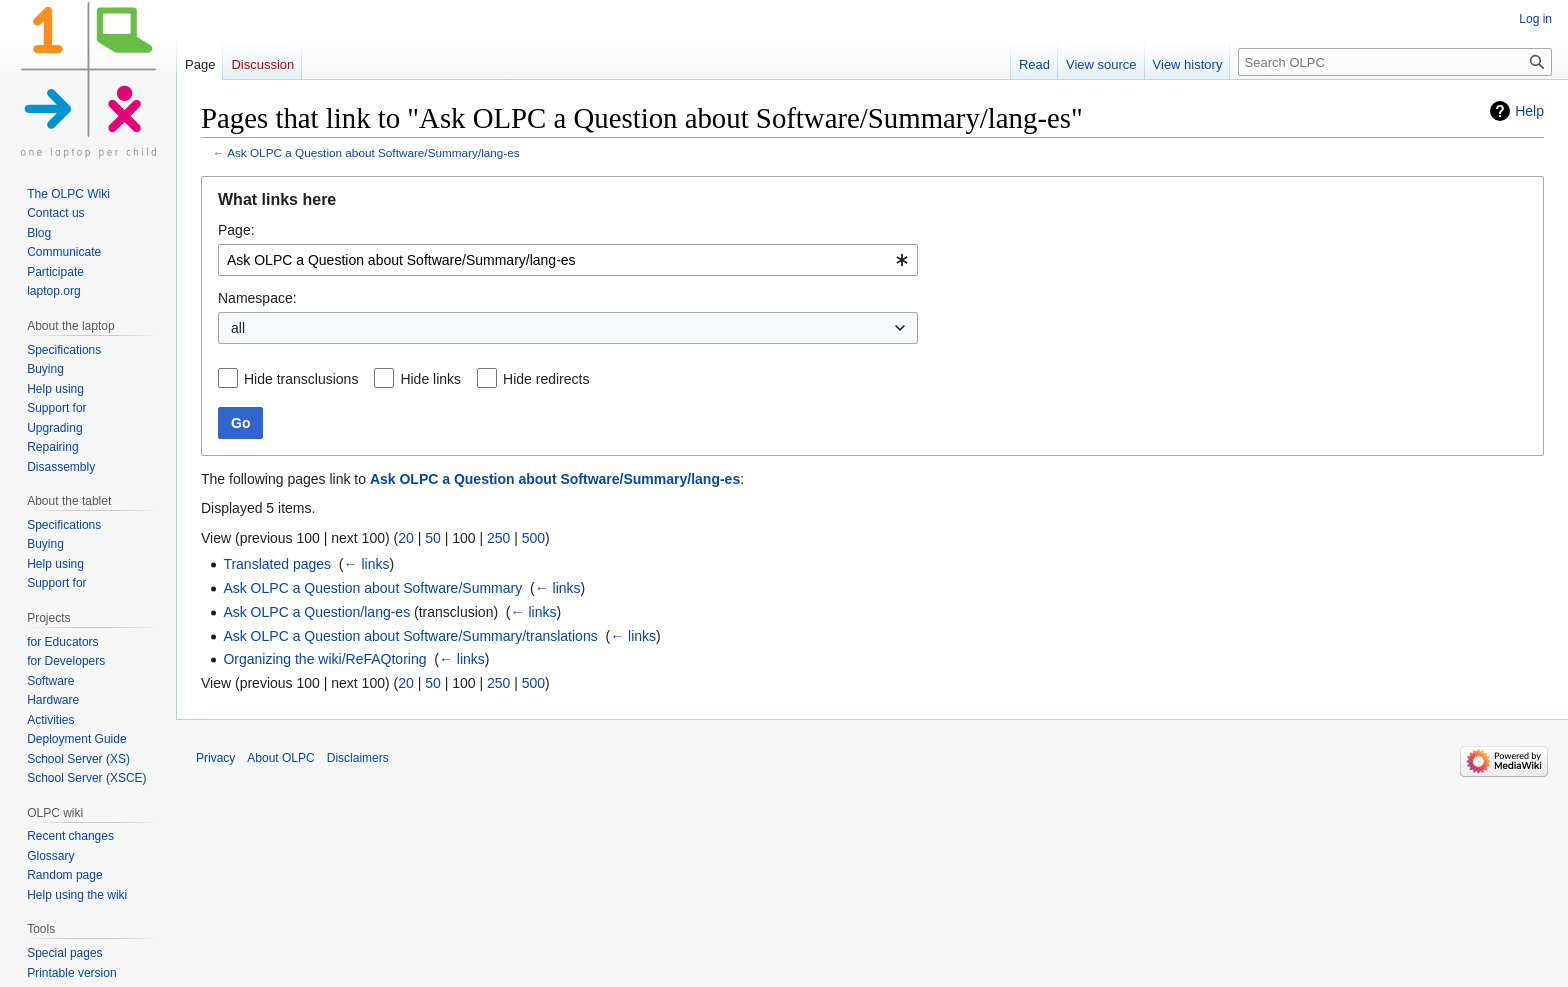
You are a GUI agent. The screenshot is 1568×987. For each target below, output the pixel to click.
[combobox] (568, 260)
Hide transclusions (301, 379)
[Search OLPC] (1395, 62)
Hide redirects (546, 379)
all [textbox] (238, 328)
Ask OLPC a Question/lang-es (316, 612)
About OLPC (280, 758)
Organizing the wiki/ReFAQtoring (324, 659)
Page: (236, 230)
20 (406, 538)
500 (533, 538)
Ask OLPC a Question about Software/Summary (372, 588)
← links (367, 564)
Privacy (215, 758)
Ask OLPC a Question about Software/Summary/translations (410, 636)
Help (1529, 111)
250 (498, 538)
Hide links (430, 379)
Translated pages (277, 564)
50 (433, 538)
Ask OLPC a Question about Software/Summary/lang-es (373, 152)
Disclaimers (358, 758)
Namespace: (257, 298)
